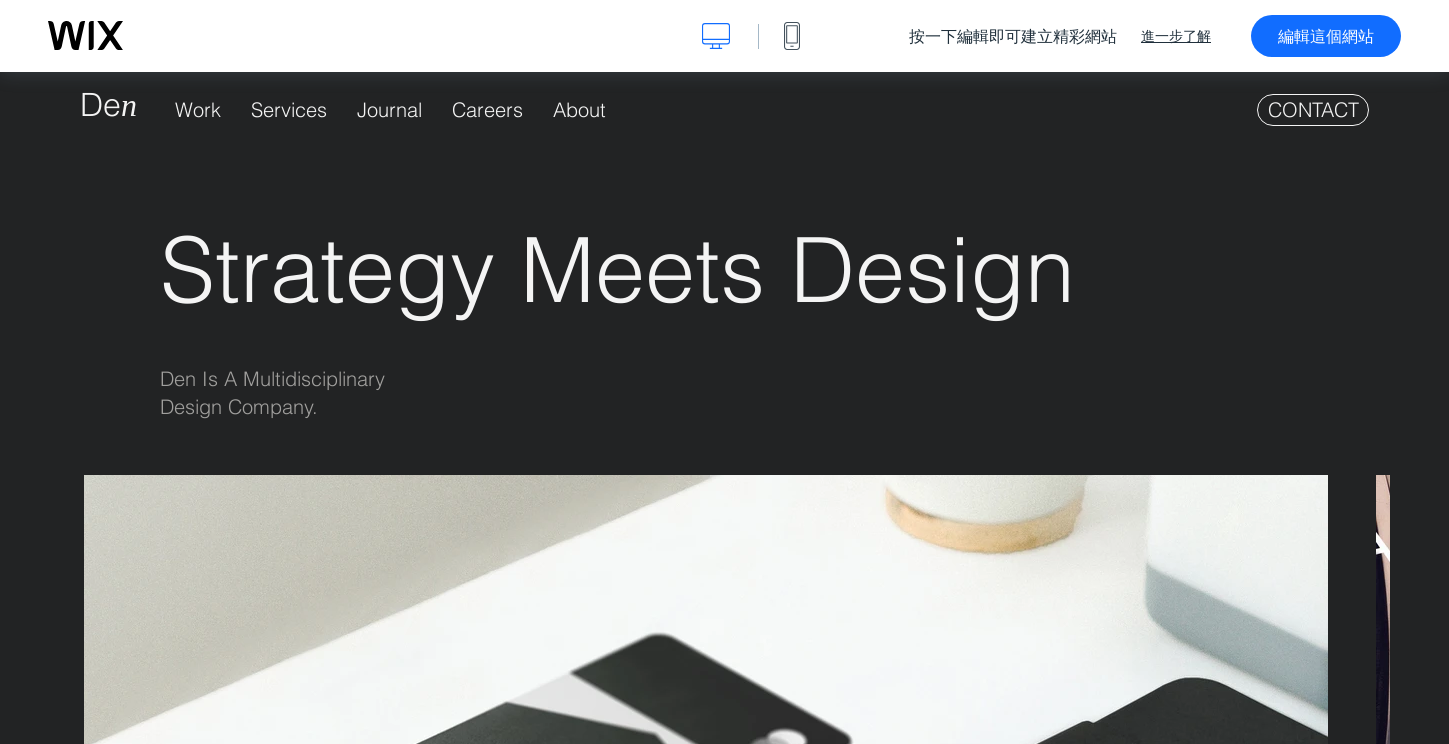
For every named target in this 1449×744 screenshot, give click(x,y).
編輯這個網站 (1326, 36)
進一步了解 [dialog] (1176, 36)
